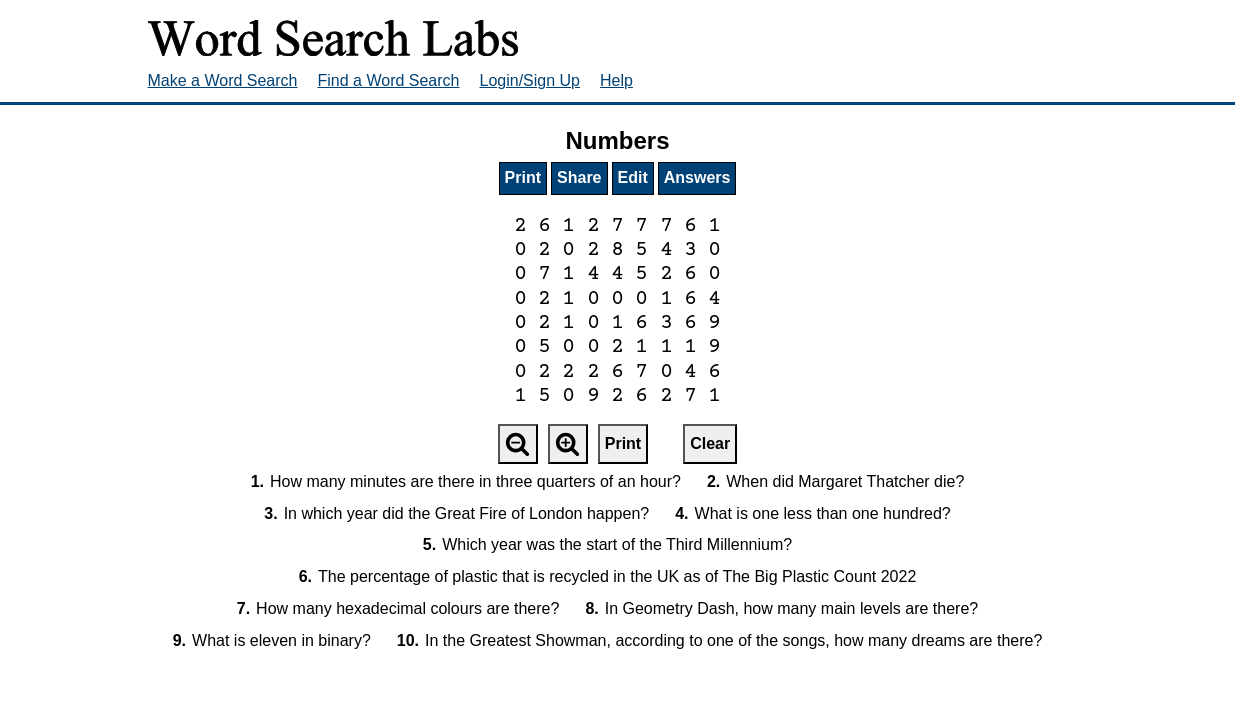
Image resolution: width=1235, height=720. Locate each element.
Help (616, 80)
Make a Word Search (223, 80)
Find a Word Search (389, 80)
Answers (697, 177)
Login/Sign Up (530, 80)
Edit (633, 177)
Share (579, 177)
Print (523, 177)
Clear (710, 443)
